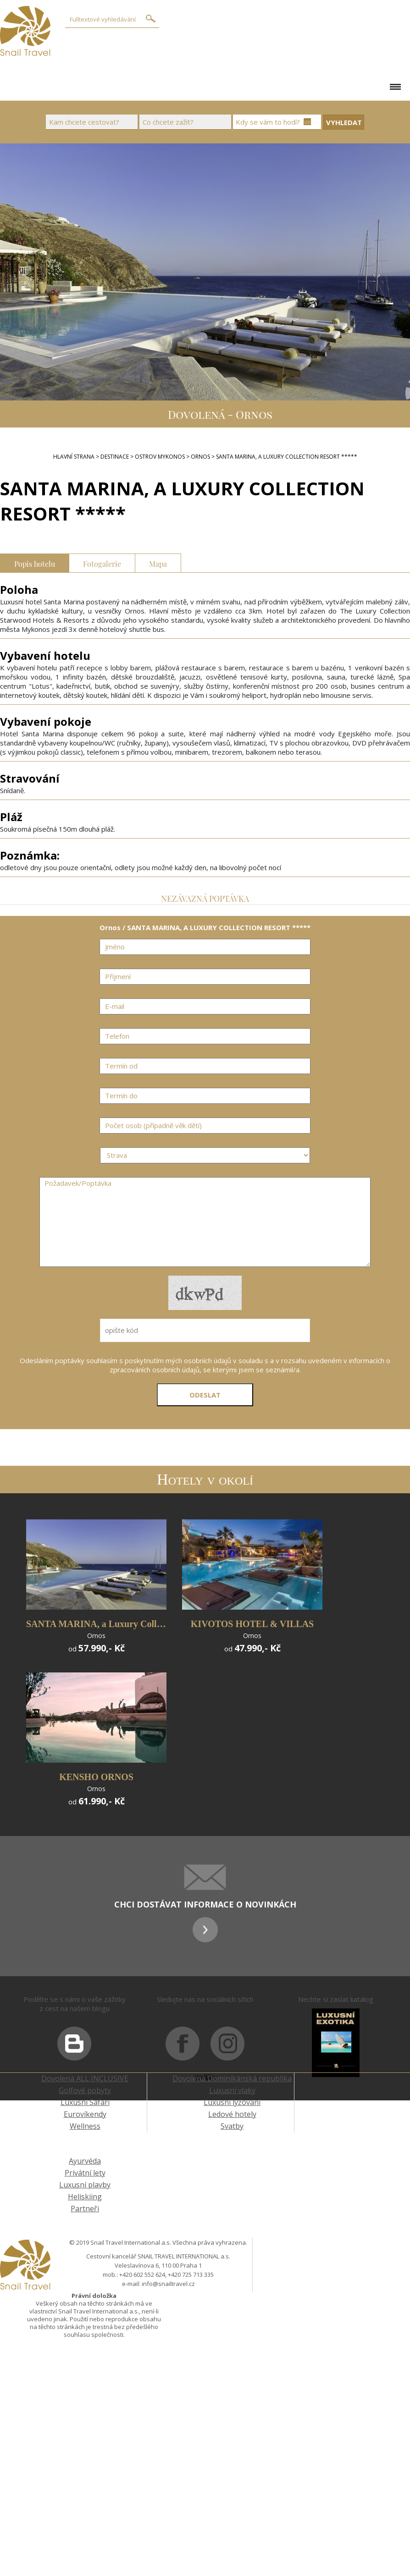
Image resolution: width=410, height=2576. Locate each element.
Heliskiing (85, 2197)
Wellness (85, 2126)
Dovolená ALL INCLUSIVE (84, 2078)
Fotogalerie (102, 563)
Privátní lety (85, 2173)
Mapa (158, 563)
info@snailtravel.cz (168, 2284)
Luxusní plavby (85, 2185)
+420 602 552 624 (142, 2274)
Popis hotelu (34, 563)
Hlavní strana (73, 456)
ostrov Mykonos (160, 456)
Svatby (232, 2126)
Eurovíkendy (85, 2114)
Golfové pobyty (85, 2090)
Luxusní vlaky (232, 2090)
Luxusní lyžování (232, 2102)
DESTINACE (114, 456)
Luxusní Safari (85, 2102)
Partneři (85, 2208)
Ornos (200, 456)
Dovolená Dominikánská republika (232, 2078)
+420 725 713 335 (191, 2274)
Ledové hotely (232, 2114)
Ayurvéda (85, 2161)
